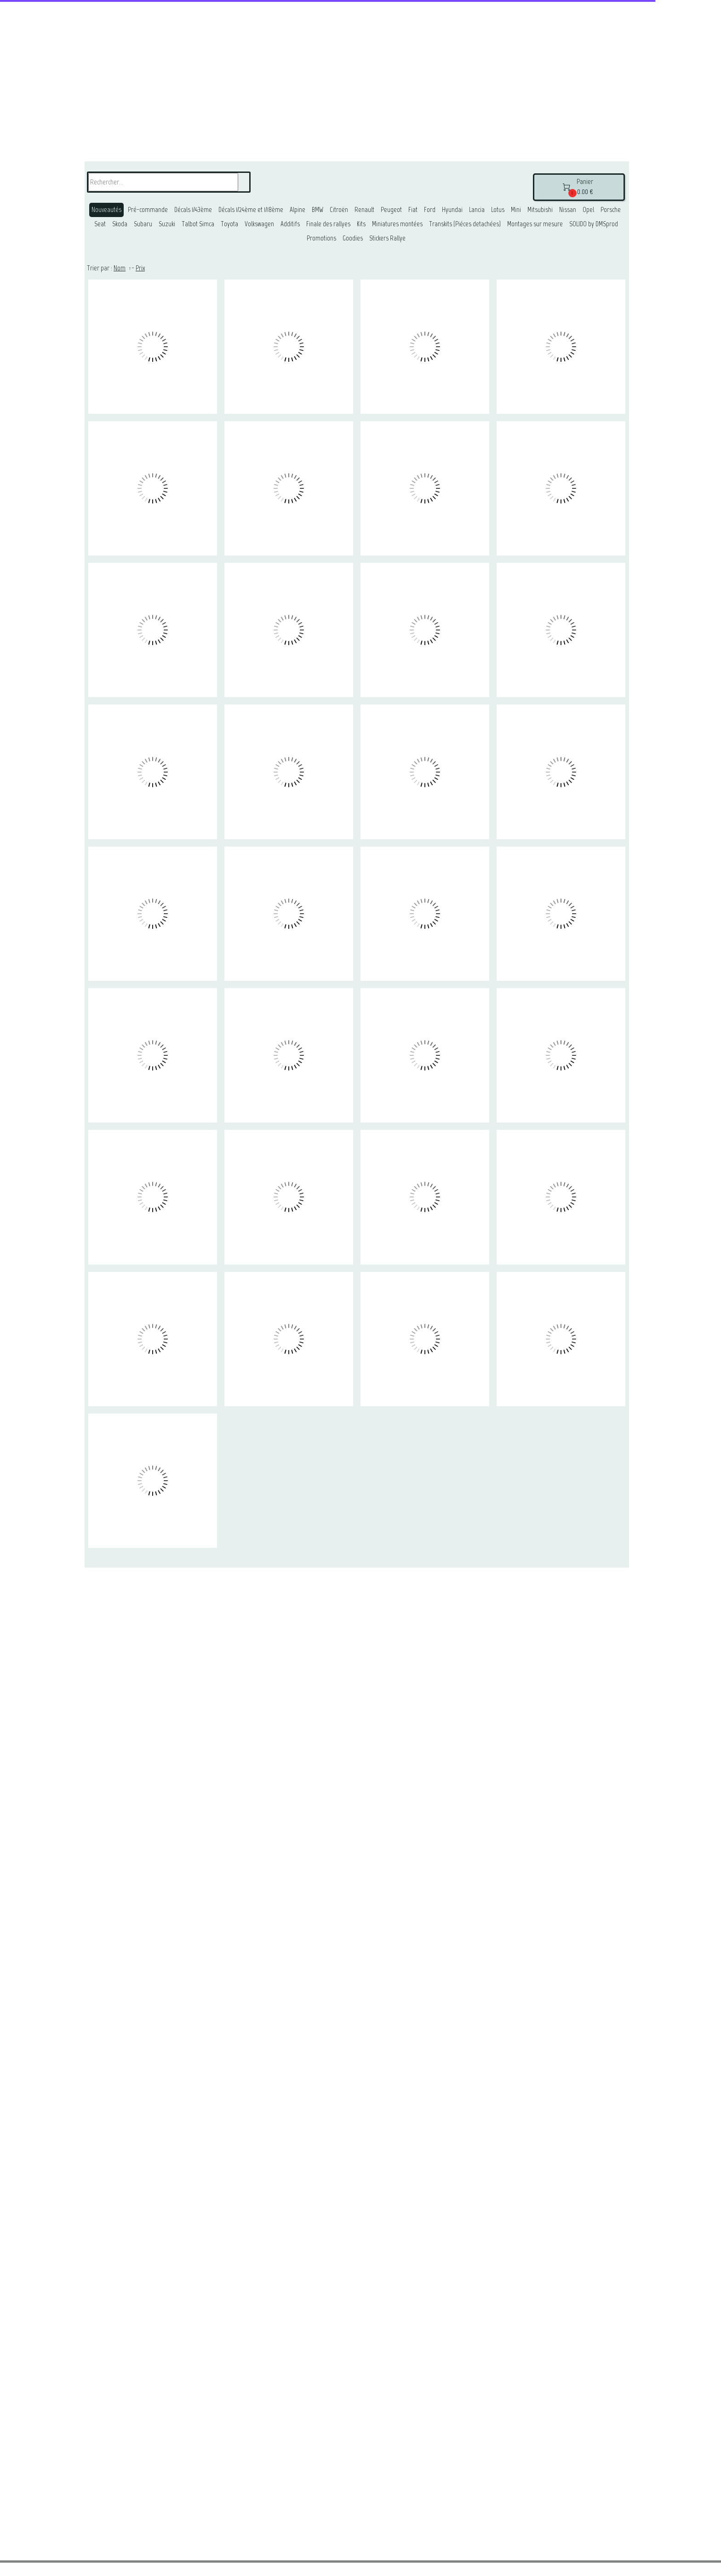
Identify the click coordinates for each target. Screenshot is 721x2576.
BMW (317, 210)
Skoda (119, 224)
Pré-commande (148, 210)
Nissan (567, 210)
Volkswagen (259, 224)
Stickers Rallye (387, 238)
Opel (588, 210)
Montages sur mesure (535, 224)
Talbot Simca (198, 224)
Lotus (497, 210)
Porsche (611, 210)
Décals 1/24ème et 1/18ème (250, 210)
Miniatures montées (397, 224)
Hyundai (452, 210)
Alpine (297, 210)
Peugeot (391, 210)
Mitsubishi (540, 210)
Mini (516, 210)
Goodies (353, 238)
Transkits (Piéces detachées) (465, 224)
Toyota (229, 224)
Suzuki (167, 224)
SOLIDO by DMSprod (593, 224)
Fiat (413, 210)
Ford (429, 210)
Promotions (321, 238)
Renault (364, 210)
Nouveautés (106, 210)
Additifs (290, 224)
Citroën (339, 210)
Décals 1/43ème (193, 210)
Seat (100, 224)
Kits (361, 224)
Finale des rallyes (328, 224)
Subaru (143, 224)
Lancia (477, 210)
